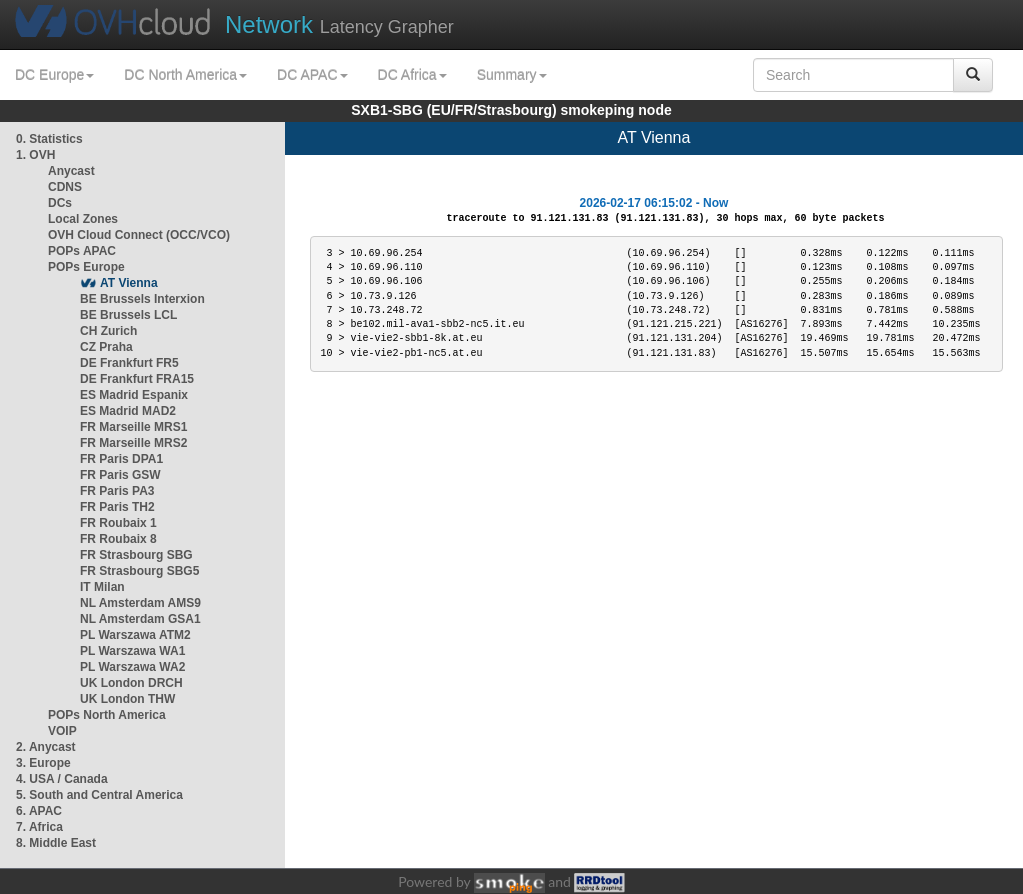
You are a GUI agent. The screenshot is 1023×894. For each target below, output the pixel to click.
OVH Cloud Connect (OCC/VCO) (139, 235)
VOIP (62, 731)
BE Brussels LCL (128, 315)
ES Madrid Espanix (134, 395)
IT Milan (102, 587)
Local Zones (83, 219)
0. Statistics (49, 139)
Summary (512, 75)
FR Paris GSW (120, 475)
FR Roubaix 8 (118, 539)
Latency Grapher (339, 24)
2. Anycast (46, 747)
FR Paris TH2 (117, 507)
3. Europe (43, 763)
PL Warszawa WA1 (132, 651)
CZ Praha (106, 347)
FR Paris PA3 (117, 491)
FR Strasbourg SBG (136, 555)
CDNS (65, 187)
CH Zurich (108, 331)
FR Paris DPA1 (121, 459)
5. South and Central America (99, 795)
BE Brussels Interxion (142, 299)
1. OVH (35, 155)
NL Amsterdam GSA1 (140, 619)
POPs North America (107, 715)
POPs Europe (86, 267)
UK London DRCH (131, 683)
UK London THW (127, 699)
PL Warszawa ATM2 (135, 635)
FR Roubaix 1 (118, 523)
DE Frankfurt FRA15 (137, 379)
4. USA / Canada (62, 779)
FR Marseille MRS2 (133, 443)
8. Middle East (56, 843)
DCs (60, 203)
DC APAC (312, 75)
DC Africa (412, 75)
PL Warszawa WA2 (132, 667)
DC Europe (54, 75)
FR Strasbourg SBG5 (139, 571)
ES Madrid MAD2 (128, 411)
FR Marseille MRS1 (133, 427)
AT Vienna (129, 283)
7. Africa (39, 827)
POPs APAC (82, 251)
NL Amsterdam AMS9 (140, 603)
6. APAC (39, 811)
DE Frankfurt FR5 (129, 363)
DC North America (185, 75)
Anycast (71, 171)
